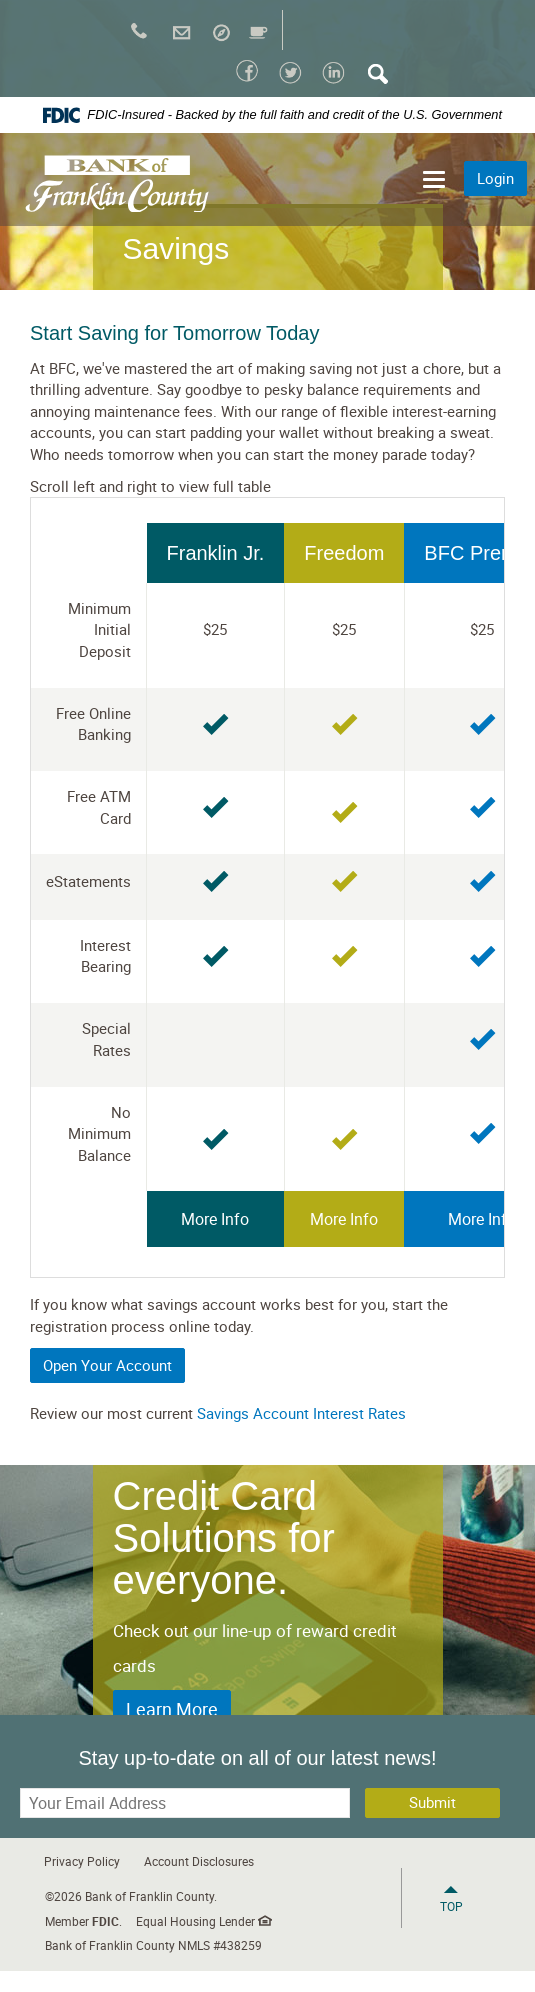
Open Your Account (107, 1365)
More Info (215, 1219)
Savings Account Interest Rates (301, 1413)
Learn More (172, 1709)
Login (495, 178)
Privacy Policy (82, 1861)
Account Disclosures (199, 1861)
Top (451, 1906)
